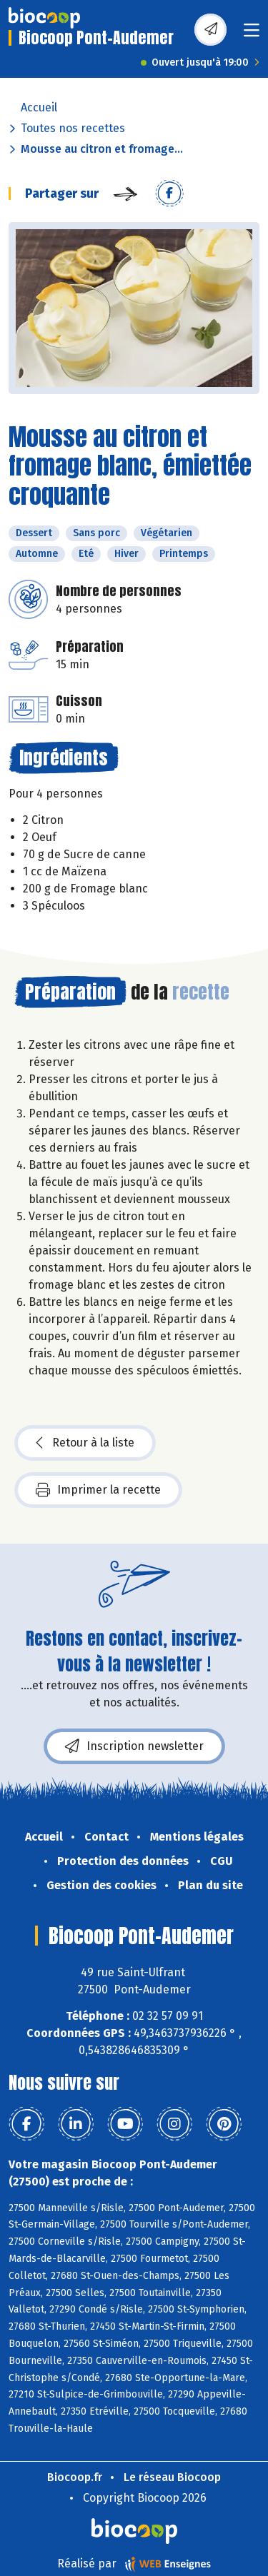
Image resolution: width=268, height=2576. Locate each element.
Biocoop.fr (74, 2477)
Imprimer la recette (98, 1490)
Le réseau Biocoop (172, 2477)
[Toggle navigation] (251, 35)
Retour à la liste (85, 1443)
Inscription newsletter (134, 1746)
